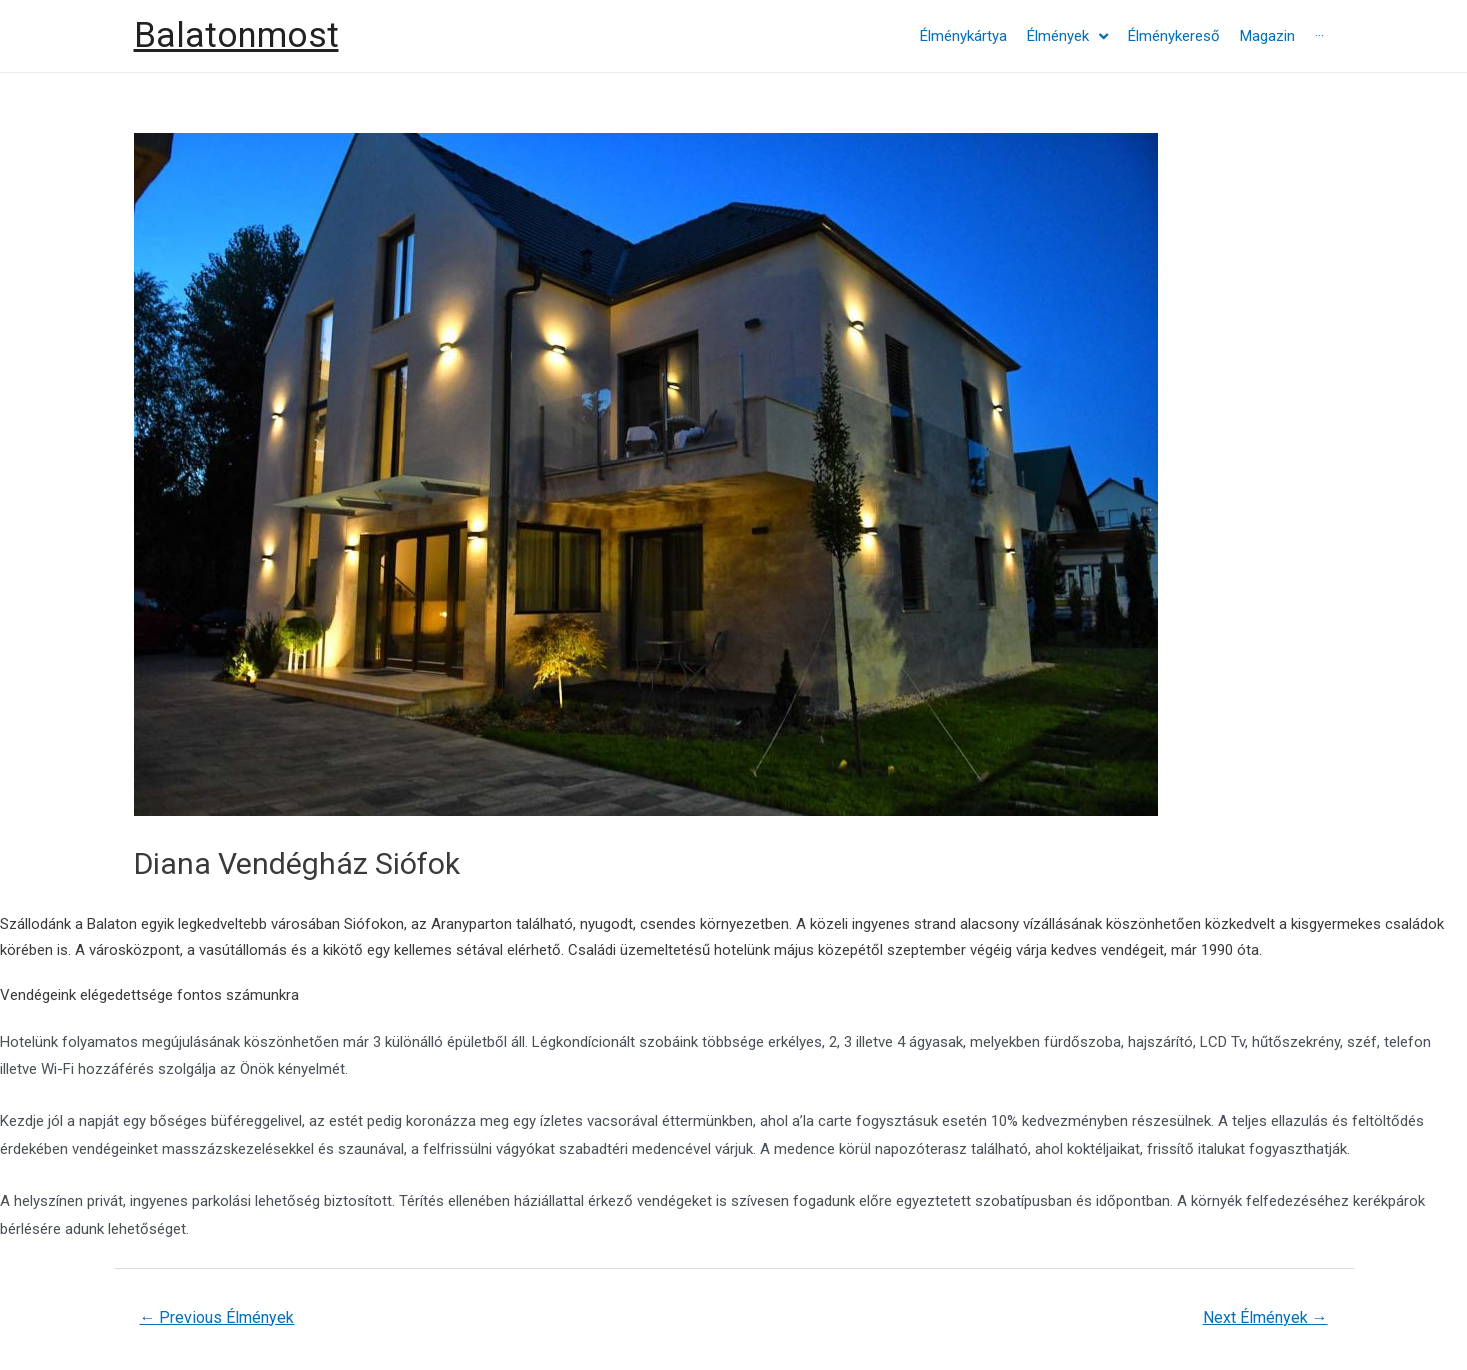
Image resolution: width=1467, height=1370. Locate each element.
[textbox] (733, 937)
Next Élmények (1265, 1317)
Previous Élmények (216, 1317)
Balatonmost (236, 35)
